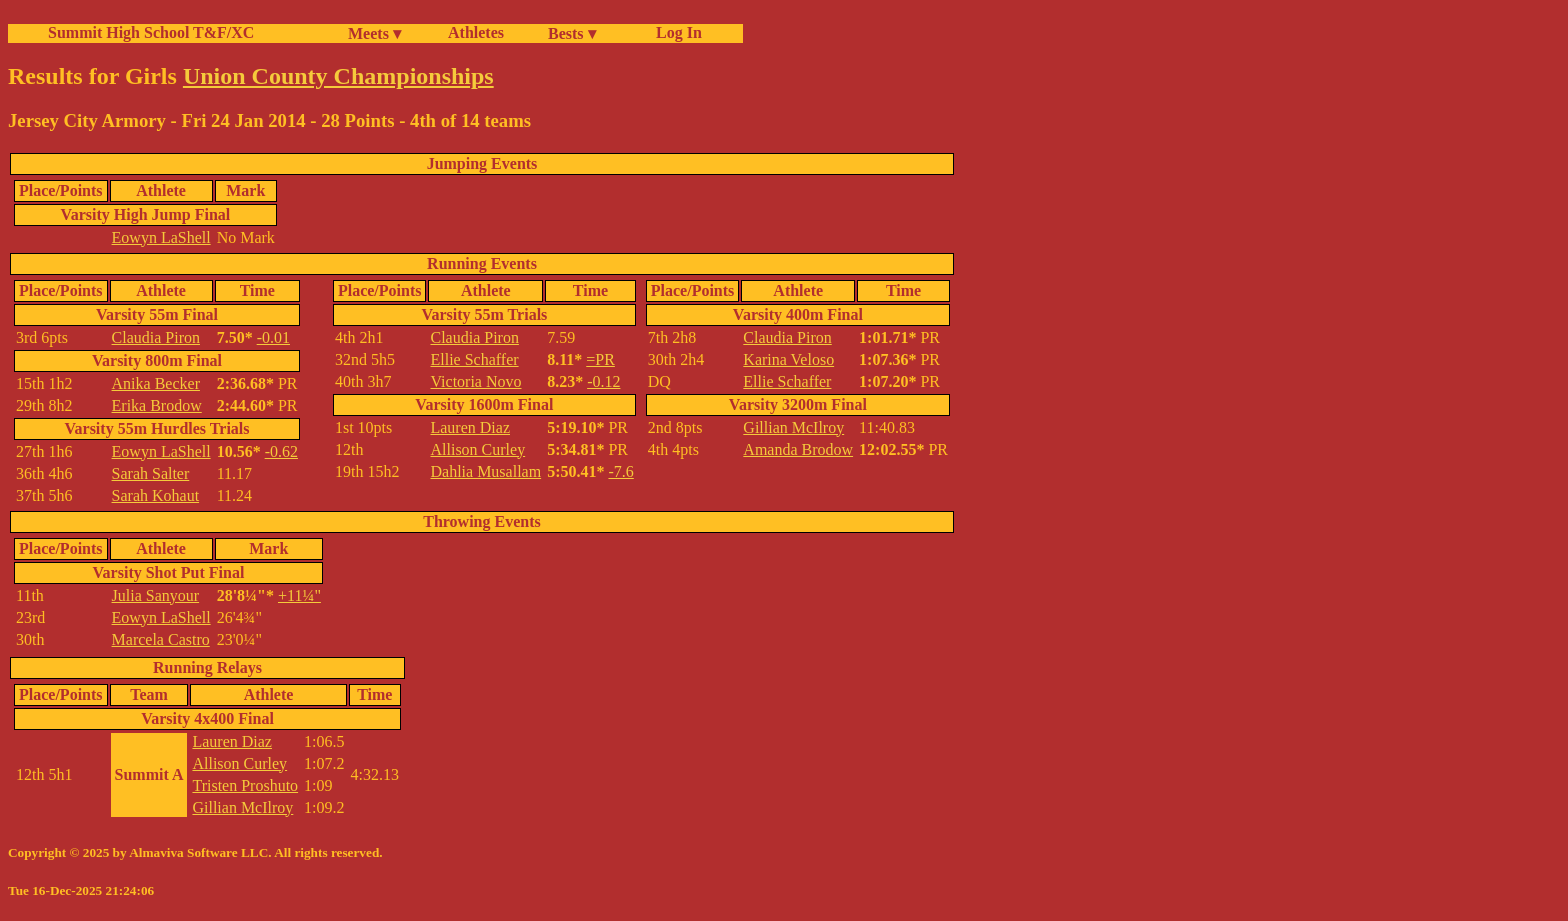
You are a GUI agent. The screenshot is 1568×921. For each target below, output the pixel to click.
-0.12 (603, 381)
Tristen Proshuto (245, 785)
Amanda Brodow (798, 449)
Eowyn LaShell (161, 237)
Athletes (476, 32)
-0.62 (281, 451)
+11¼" (299, 595)
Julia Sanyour (156, 595)
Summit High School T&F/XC (151, 32)
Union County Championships (338, 76)
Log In (675, 32)
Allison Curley (477, 449)
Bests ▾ (572, 33)
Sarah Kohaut (156, 495)
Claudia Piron (156, 337)
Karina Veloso (788, 359)
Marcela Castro (161, 639)
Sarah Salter (151, 473)
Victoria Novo (475, 381)
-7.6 (620, 471)
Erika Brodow (157, 405)
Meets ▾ (374, 33)
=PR (600, 359)
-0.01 (273, 337)
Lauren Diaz (470, 427)
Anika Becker (156, 383)
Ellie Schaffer (474, 359)
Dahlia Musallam (485, 471)
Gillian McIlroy (793, 427)
